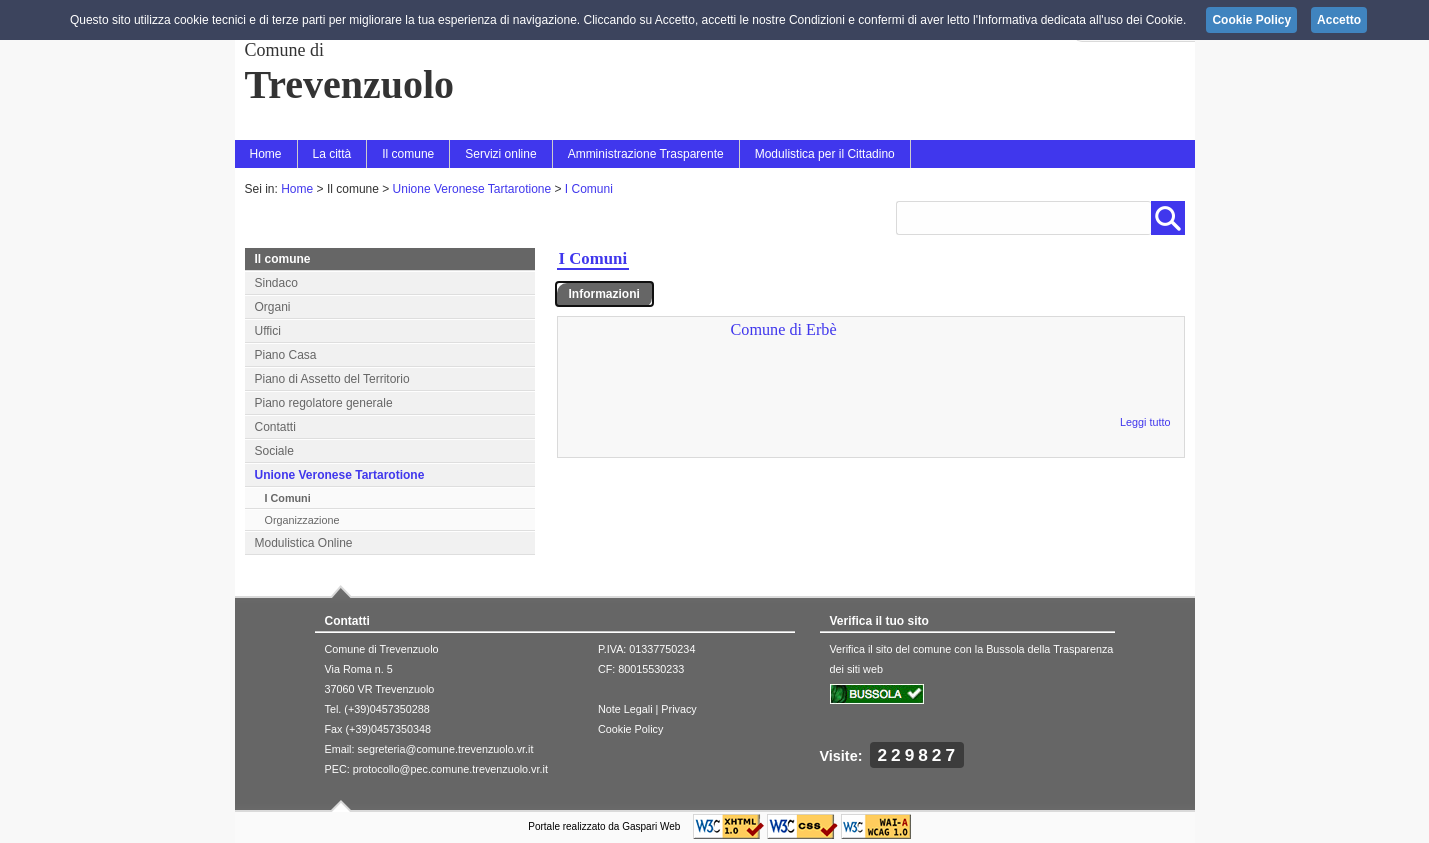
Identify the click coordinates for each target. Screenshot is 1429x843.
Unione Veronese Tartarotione (472, 189)
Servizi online (500, 154)
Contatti (275, 427)
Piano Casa (286, 355)
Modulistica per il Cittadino (825, 154)
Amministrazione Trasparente (646, 154)
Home (266, 154)
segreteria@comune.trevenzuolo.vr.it (446, 749)
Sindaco (276, 283)
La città (332, 154)
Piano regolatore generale (324, 403)
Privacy (678, 709)
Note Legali (625, 709)
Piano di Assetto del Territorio (332, 379)
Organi (273, 307)
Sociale (274, 451)
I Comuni (589, 189)
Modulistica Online (304, 543)
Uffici (268, 331)
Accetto (1339, 20)
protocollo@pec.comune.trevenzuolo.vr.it (450, 769)
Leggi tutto (1145, 422)
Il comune (408, 154)
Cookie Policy (630, 729)
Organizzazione (302, 520)
